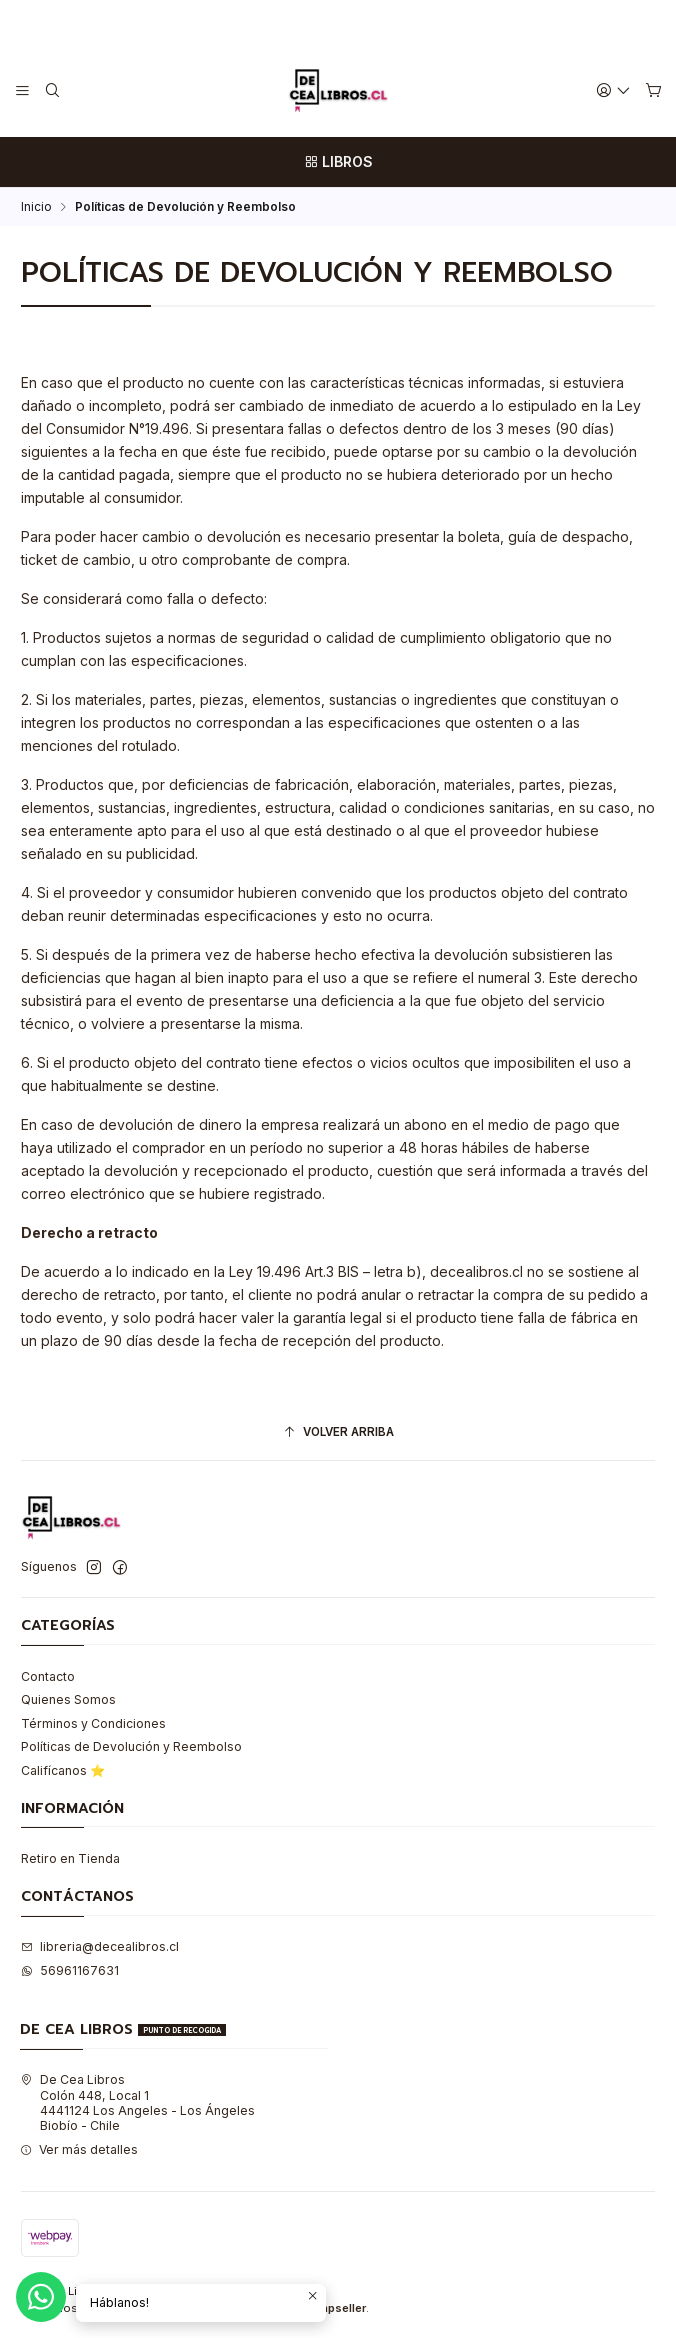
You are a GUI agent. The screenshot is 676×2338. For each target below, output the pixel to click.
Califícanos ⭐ (63, 1770)
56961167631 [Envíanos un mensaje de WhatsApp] (70, 1970)
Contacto (48, 1676)
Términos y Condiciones (93, 1723)
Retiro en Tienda (70, 1858)
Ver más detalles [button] (79, 2149)
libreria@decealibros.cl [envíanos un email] (100, 1946)
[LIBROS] (338, 162)
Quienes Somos (68, 1699)
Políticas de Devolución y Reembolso (131, 1746)
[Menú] (23, 90)
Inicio (36, 207)
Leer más (412, 22)
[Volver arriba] (338, 1433)
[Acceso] (614, 90)
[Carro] (653, 91)
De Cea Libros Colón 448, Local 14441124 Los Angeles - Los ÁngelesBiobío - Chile (137, 2102)
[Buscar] (52, 90)
